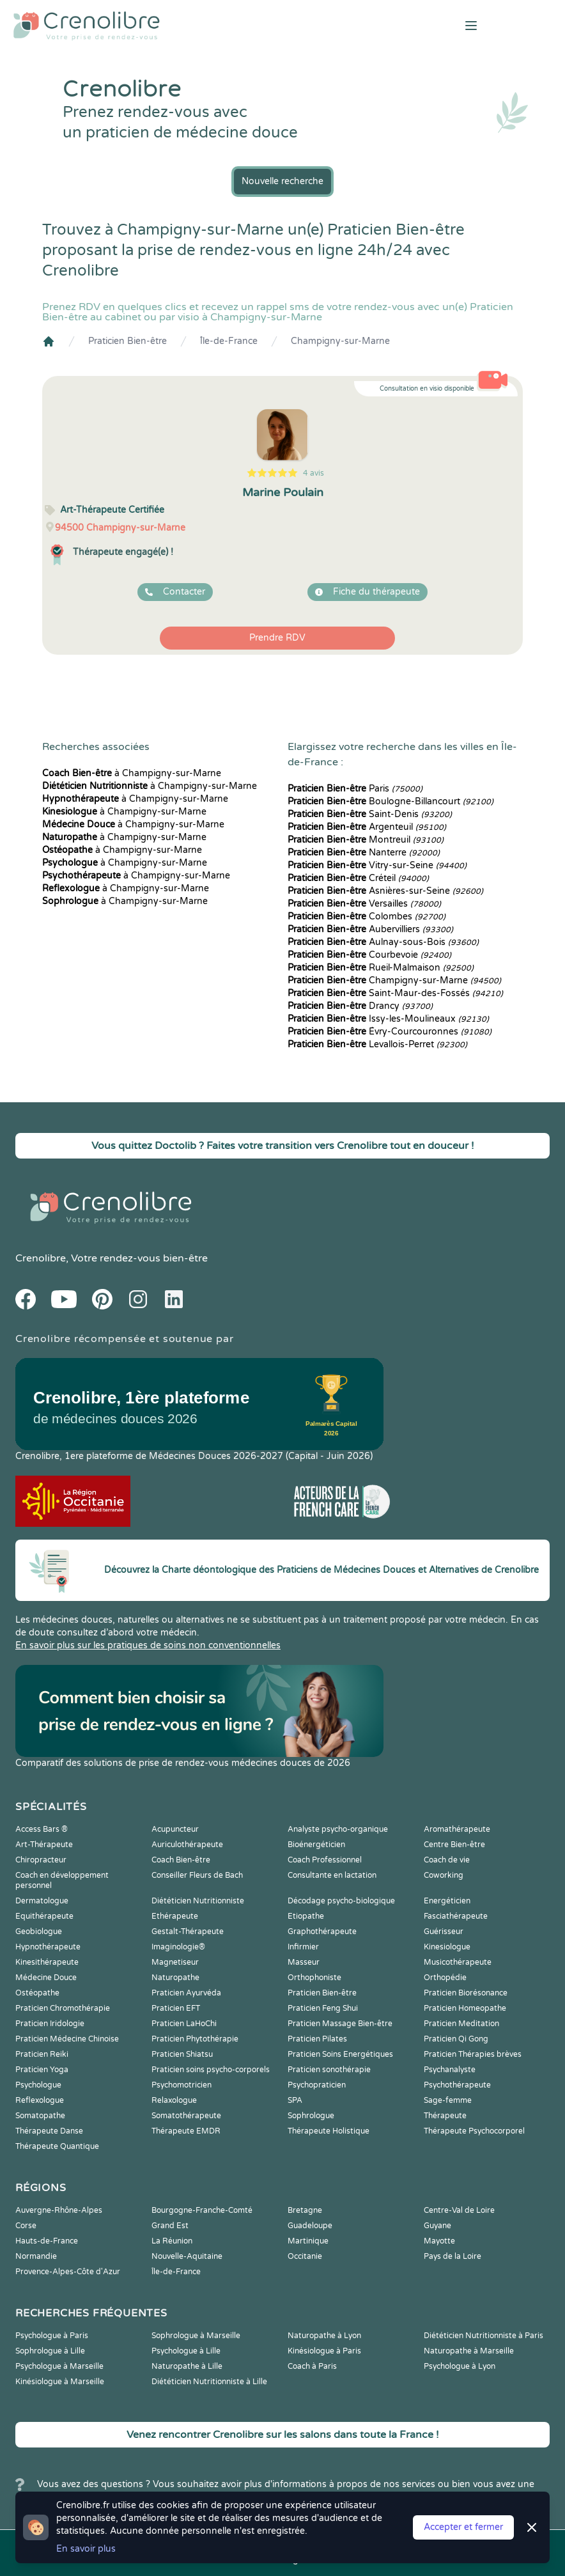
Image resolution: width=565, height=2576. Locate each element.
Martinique (308, 2240)
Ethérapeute (174, 1916)
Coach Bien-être (180, 1859)
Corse (25, 2225)
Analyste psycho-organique (338, 1829)
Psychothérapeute (457, 2084)
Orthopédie (445, 1977)
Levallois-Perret (377, 1044)
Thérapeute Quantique (57, 2146)
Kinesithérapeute (47, 1962)
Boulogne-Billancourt (390, 801)
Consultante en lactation (332, 1875)
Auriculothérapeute (187, 1844)
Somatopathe (40, 2115)
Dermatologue (41, 1900)
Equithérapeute (44, 1916)
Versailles (364, 903)
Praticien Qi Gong (456, 2038)
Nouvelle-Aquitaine (186, 2256)
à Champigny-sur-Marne (131, 773)
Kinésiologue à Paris (324, 2350)
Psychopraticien (317, 2084)
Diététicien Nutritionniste (197, 1900)
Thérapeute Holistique (328, 2131)
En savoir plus (86, 2548)
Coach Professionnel (325, 1859)
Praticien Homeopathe (465, 2008)
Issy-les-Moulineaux (388, 1018)
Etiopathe (306, 1916)
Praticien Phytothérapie (194, 2038)
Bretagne (305, 2210)
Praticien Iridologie (49, 2023)
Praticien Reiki (41, 2054)
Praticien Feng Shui (323, 2008)
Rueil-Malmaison (381, 967)
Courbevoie (369, 954)
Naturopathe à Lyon (324, 2335)
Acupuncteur (175, 1829)
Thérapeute (445, 2115)
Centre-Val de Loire (459, 2210)
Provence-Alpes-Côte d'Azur (67, 2271)
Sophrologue (311, 2115)
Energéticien (447, 1900)
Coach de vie (447, 1859)
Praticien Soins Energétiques (340, 2054)
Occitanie (305, 2256)
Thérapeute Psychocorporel (474, 2131)
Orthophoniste (314, 1977)
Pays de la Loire (452, 2256)
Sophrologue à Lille (50, 2350)
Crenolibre (40, 1258)
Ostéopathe (37, 1992)
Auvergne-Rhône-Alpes (58, 2210)
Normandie (36, 2256)
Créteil (358, 878)
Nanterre (364, 852)
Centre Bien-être (454, 1844)
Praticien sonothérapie (329, 2069)
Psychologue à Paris (51, 2335)
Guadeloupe (310, 2225)
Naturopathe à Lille (186, 2366)
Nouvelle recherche (282, 181)
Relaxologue (174, 2100)
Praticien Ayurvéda (186, 1992)
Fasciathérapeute (456, 1916)
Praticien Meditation (461, 2023)
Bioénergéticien (316, 1844)
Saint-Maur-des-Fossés (395, 993)
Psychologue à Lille (186, 2350)
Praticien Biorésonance (465, 1992)
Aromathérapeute (457, 1829)
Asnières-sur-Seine (385, 891)
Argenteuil (367, 827)
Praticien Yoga (41, 2069)
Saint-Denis (370, 814)
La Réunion (171, 2240)
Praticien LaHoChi (184, 2023)
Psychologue (38, 2084)
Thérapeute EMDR (186, 2131)
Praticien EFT (175, 2008)
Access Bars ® (41, 1829)
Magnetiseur (175, 1962)
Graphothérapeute (322, 1931)
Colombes (366, 916)
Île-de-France (229, 341)
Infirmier (303, 1946)
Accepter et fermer (463, 2527)
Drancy (360, 1006)
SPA (295, 2100)
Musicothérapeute (457, 1962)
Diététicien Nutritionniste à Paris (483, 2335)
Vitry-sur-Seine (377, 865)
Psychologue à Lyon (459, 2366)
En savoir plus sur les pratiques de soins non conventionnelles (148, 1645)
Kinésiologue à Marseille (59, 2381)
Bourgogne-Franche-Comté (201, 2210)
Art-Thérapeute (44, 1844)
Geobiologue (38, 1931)
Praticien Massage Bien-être (340, 2023)
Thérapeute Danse (49, 2131)
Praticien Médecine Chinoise (67, 2038)
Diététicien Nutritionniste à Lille (209, 2381)
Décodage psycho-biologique (341, 1900)
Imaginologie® (178, 1946)
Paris (355, 788)
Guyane (437, 2225)
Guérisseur (443, 1931)
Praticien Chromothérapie (62, 2008)
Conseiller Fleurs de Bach (197, 1875)
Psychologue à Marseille (59, 2366)
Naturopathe (175, 1977)
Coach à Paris (312, 2366)
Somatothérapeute (186, 2115)
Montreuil (366, 839)
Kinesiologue (447, 1946)
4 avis (313, 473)
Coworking (443, 1875)
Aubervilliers (370, 929)
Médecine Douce (46, 1977)
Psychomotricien (181, 2084)
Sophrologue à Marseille (195, 2335)
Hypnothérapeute (48, 1946)
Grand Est (170, 2225)
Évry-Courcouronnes (389, 1031)
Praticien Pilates (317, 2038)
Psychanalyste (450, 2069)
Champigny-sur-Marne (340, 341)
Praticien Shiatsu (182, 2054)
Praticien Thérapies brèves (473, 2054)
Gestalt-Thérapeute (187, 1931)
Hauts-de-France (46, 2240)
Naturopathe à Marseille (469, 2350)
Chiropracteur (40, 1859)
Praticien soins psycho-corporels (210, 2069)
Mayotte (439, 2240)
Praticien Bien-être (127, 341)
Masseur (304, 1962)
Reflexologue (39, 2100)
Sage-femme (448, 2100)
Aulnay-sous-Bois (383, 942)
